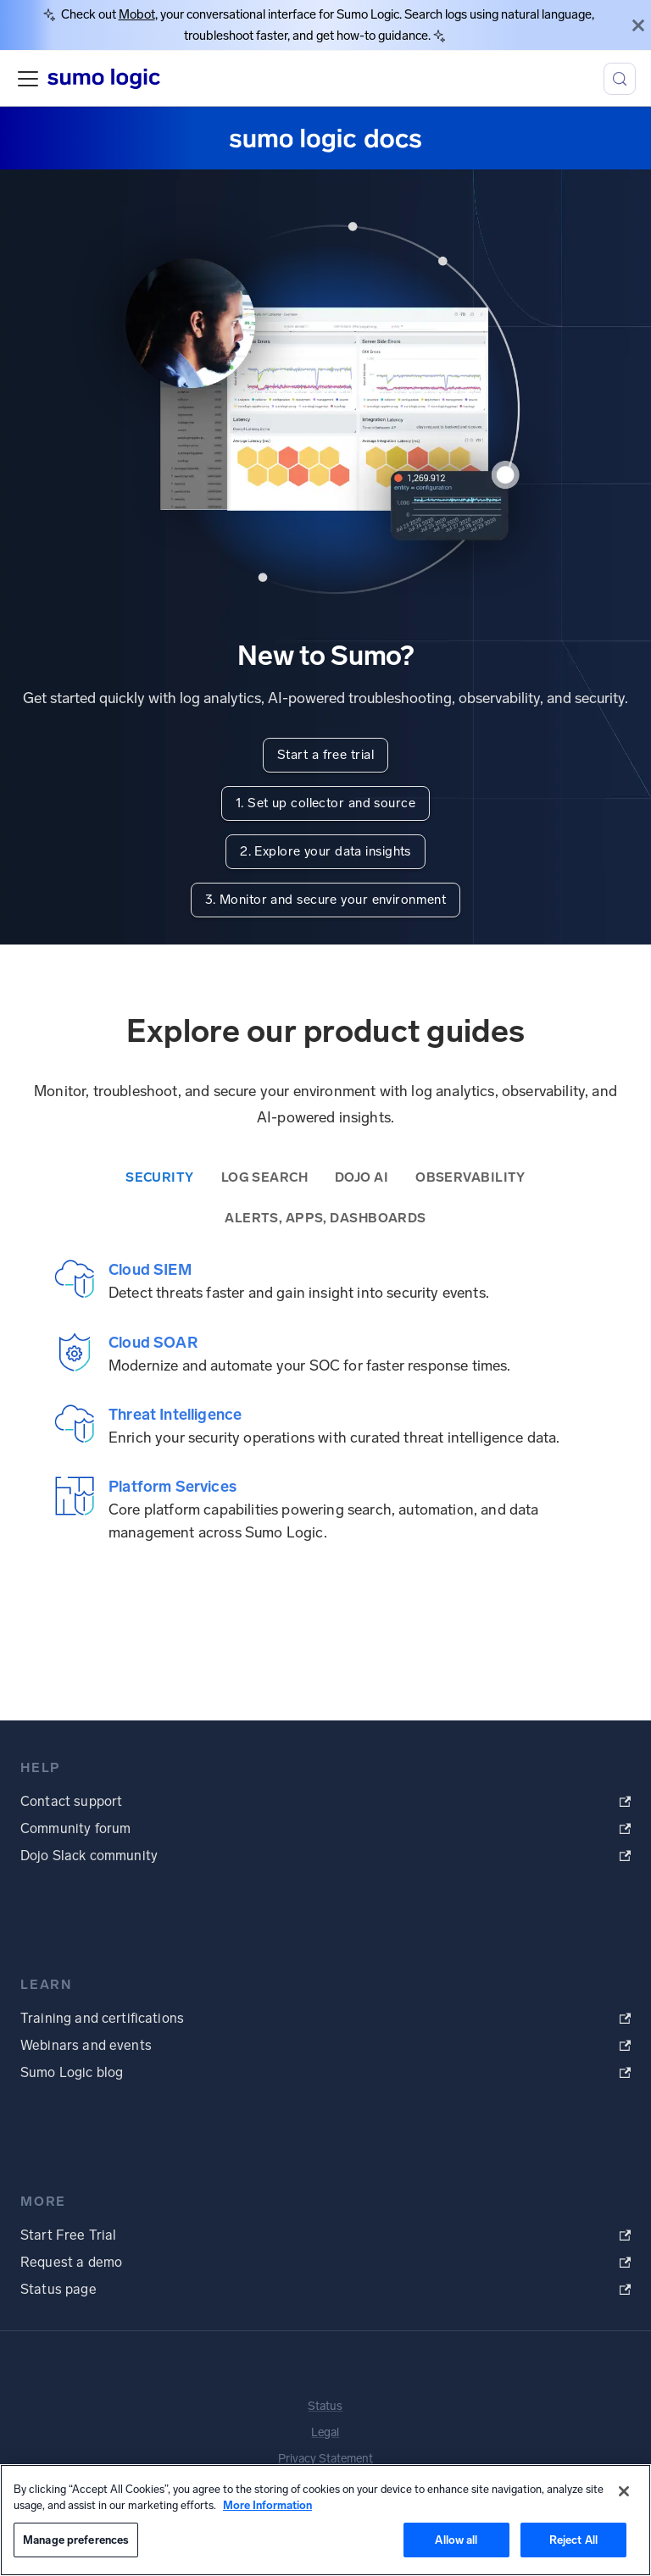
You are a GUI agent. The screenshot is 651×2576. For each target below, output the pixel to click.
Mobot (137, 14)
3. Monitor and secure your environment (326, 899)
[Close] (638, 25)
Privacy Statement (325, 2458)
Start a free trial (325, 754)
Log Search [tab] (264, 1177)
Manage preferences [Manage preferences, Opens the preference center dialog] (76, 2540)
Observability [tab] (470, 1177)
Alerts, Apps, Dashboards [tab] (325, 1218)
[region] (325, 2520)
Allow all (456, 2540)
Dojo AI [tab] (361, 1177)
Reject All (573, 2540)
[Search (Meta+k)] (620, 79)
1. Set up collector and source (325, 803)
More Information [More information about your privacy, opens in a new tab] (267, 2505)
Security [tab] (159, 1177)
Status (325, 2406)
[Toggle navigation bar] (28, 78)
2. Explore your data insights (325, 851)
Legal (325, 2432)
